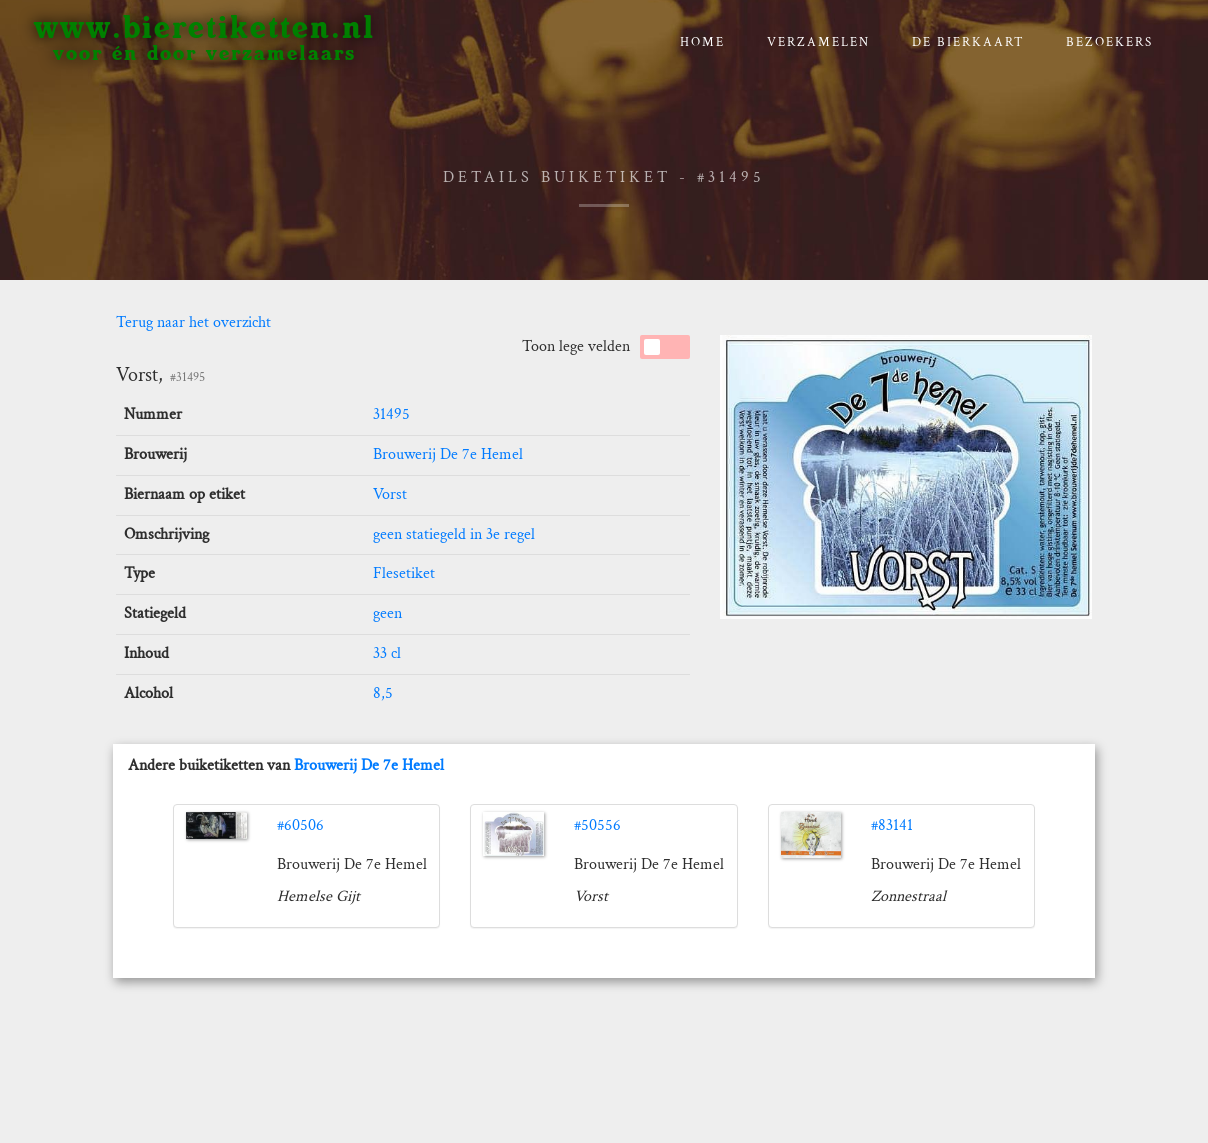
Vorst (390, 494)
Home (702, 42)
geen (387, 613)
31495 (391, 414)
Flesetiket (404, 573)
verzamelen (818, 42)
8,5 (383, 693)
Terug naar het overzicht (193, 322)
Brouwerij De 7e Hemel (448, 454)
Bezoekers (1109, 42)
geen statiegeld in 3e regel (454, 534)
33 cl (387, 653)
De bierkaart (968, 42)
